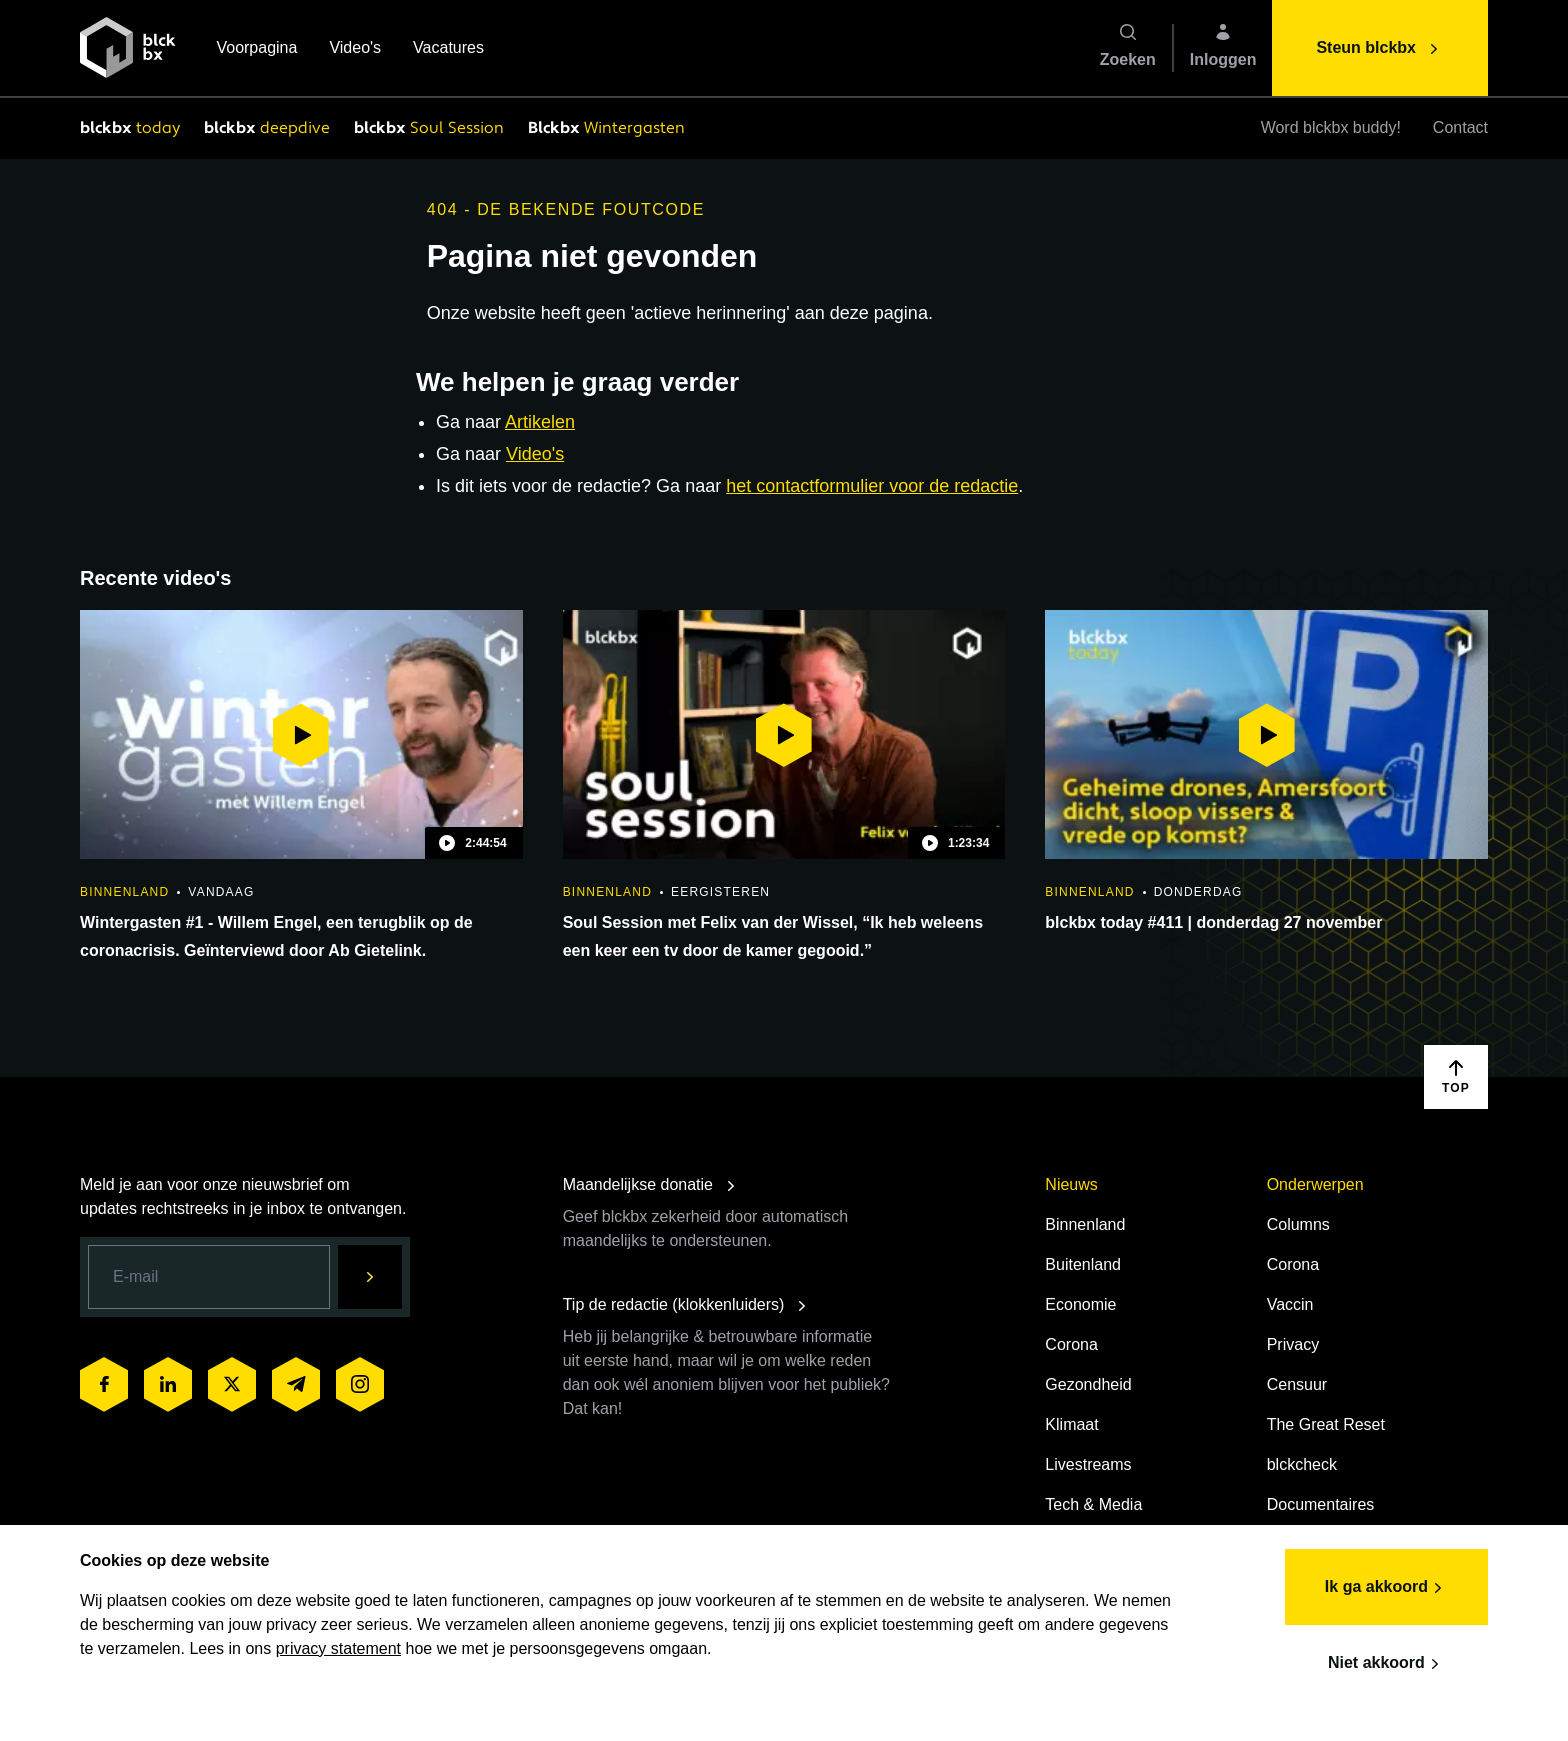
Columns (1298, 1224)
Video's (355, 49)
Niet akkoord (1386, 1664)
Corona (1071, 1344)
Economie (1080, 1304)
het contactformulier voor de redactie (872, 486)
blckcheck (1302, 1464)
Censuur (1297, 1384)
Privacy (1293, 1344)
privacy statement (338, 1648)
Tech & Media (1093, 1504)
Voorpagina (256, 49)
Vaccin (1290, 1304)
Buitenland (1083, 1264)
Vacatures (448, 49)
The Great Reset (1326, 1424)
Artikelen (540, 422)
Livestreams (1088, 1464)
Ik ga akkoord (1386, 1588)
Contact (1460, 127)
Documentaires (1321, 1504)
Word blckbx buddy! (1331, 127)
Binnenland (1085, 1224)
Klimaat (1071, 1424)
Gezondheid (1088, 1384)
